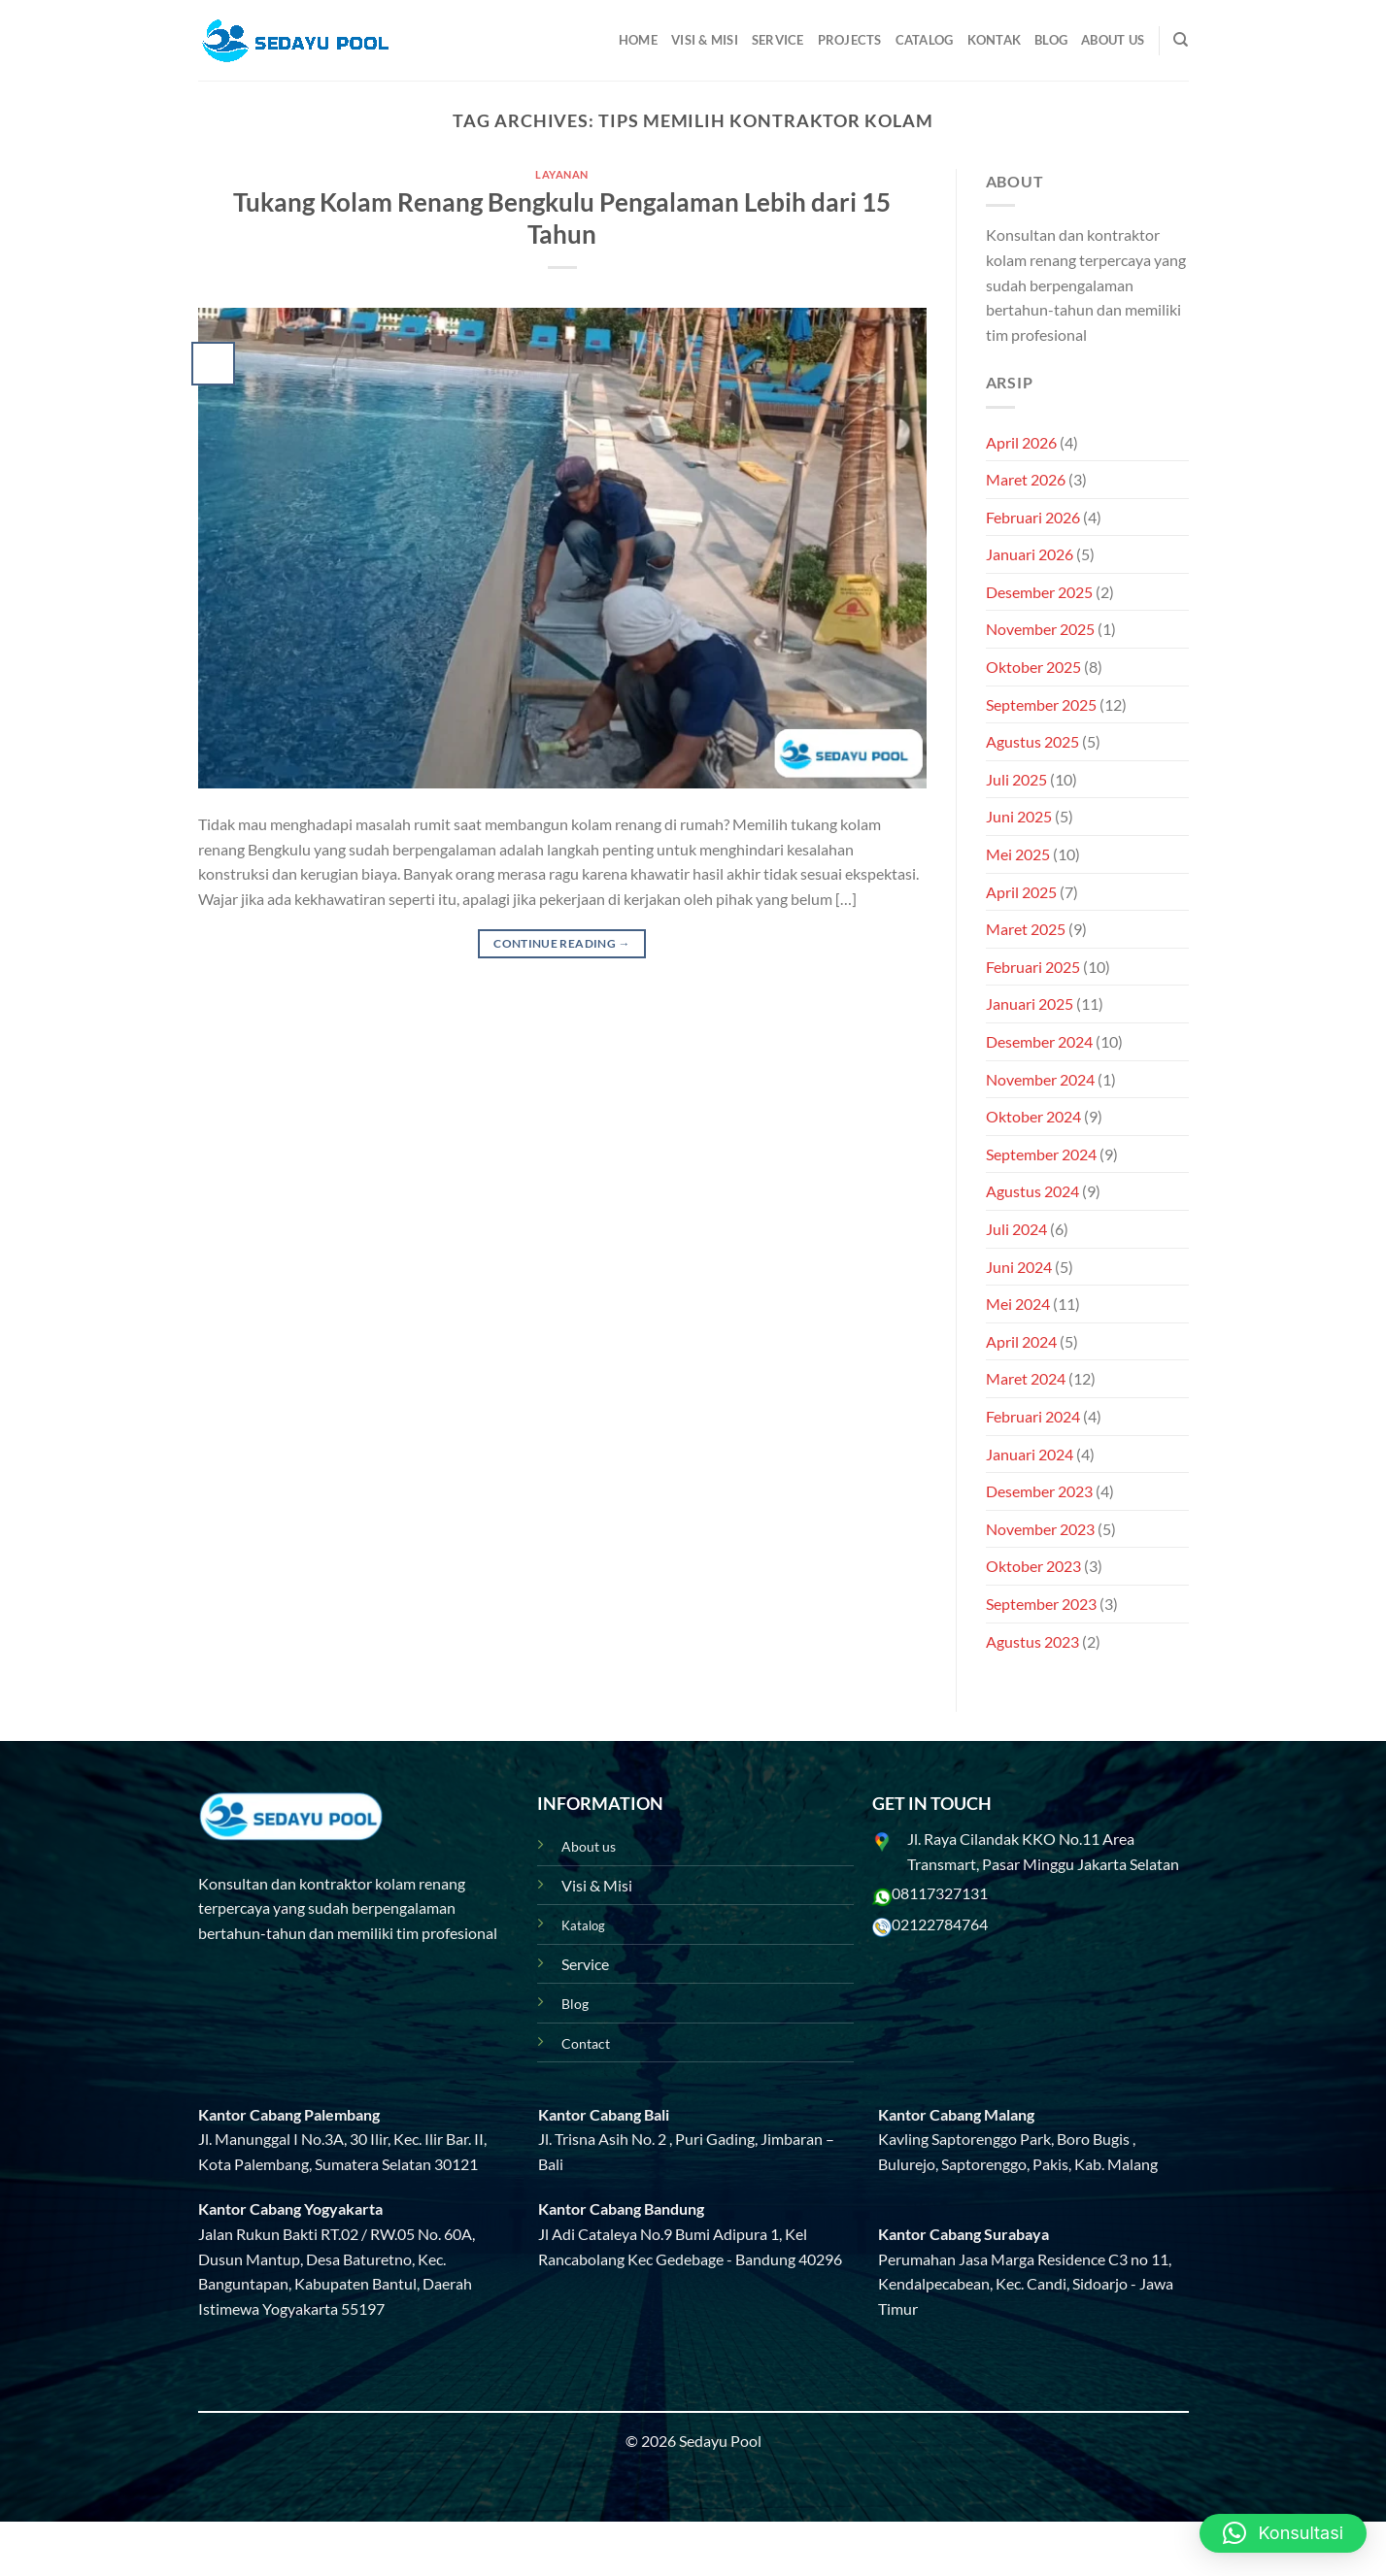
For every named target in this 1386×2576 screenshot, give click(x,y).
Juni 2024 (1019, 1266)
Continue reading (561, 943)
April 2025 (1021, 892)
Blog (1050, 40)
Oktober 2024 (1033, 1116)
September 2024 (1041, 1154)
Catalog (925, 40)
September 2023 (1041, 1603)
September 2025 (1041, 704)
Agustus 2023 (1032, 1641)
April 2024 (1021, 1341)
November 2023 (1040, 1529)
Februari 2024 (1033, 1416)
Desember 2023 (1039, 1491)
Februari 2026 (1033, 517)
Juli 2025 (1016, 779)
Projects (850, 40)
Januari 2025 (1029, 1003)
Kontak (994, 40)
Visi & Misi (704, 40)
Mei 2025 (1018, 854)
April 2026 (1021, 442)
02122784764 (940, 1924)
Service (778, 40)
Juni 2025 (1019, 816)
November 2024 (1040, 1079)
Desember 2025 (1039, 592)
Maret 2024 (1025, 1378)
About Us (1112, 40)
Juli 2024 (1016, 1229)
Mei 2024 (1018, 1303)
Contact (585, 2043)
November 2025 (1040, 628)
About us (588, 1846)
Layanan (562, 174)
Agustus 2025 (1032, 741)
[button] (1283, 2533)
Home (638, 40)
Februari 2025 (1033, 966)
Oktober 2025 (1033, 666)
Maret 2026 (1025, 479)
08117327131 (940, 1893)
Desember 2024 (1039, 1041)
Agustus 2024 (1032, 1191)
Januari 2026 (1029, 554)
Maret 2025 (1025, 929)
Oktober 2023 (1033, 1565)
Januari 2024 (1029, 1454)
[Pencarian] (1180, 39)
